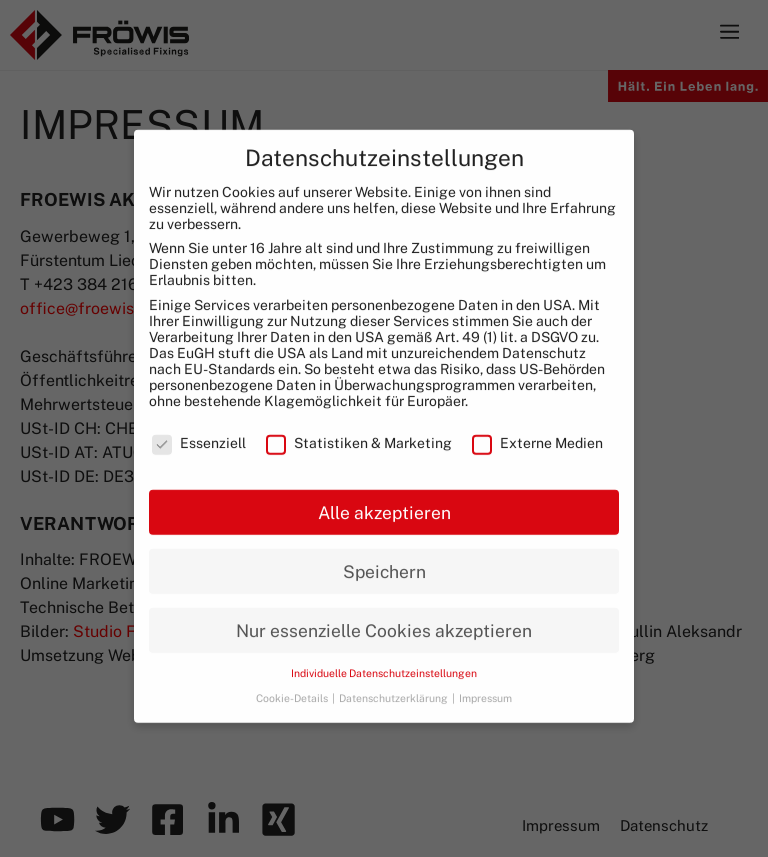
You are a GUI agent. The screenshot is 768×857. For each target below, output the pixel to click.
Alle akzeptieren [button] (384, 499)
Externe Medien (537, 431)
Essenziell (199, 431)
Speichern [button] (384, 558)
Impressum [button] (485, 686)
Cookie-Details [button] (293, 686)
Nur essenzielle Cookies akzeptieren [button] (384, 617)
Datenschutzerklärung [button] (394, 686)
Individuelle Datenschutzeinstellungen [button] (384, 661)
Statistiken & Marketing (359, 431)
